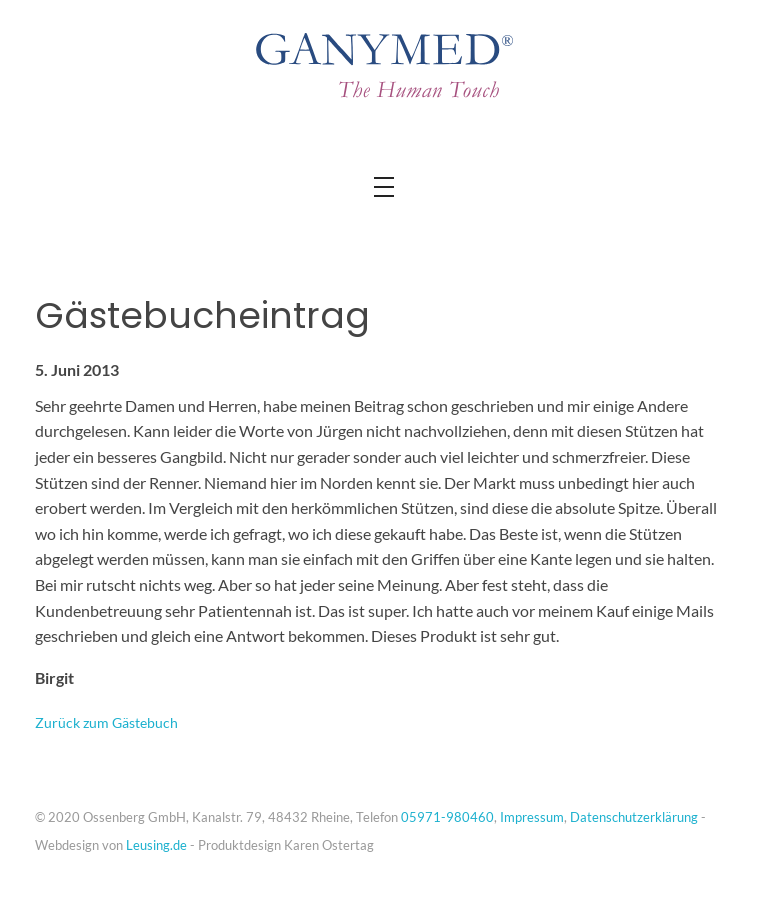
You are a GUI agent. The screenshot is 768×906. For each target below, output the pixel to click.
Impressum (532, 817)
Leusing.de (156, 845)
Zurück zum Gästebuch (106, 722)
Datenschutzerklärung (634, 817)
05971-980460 (447, 817)
